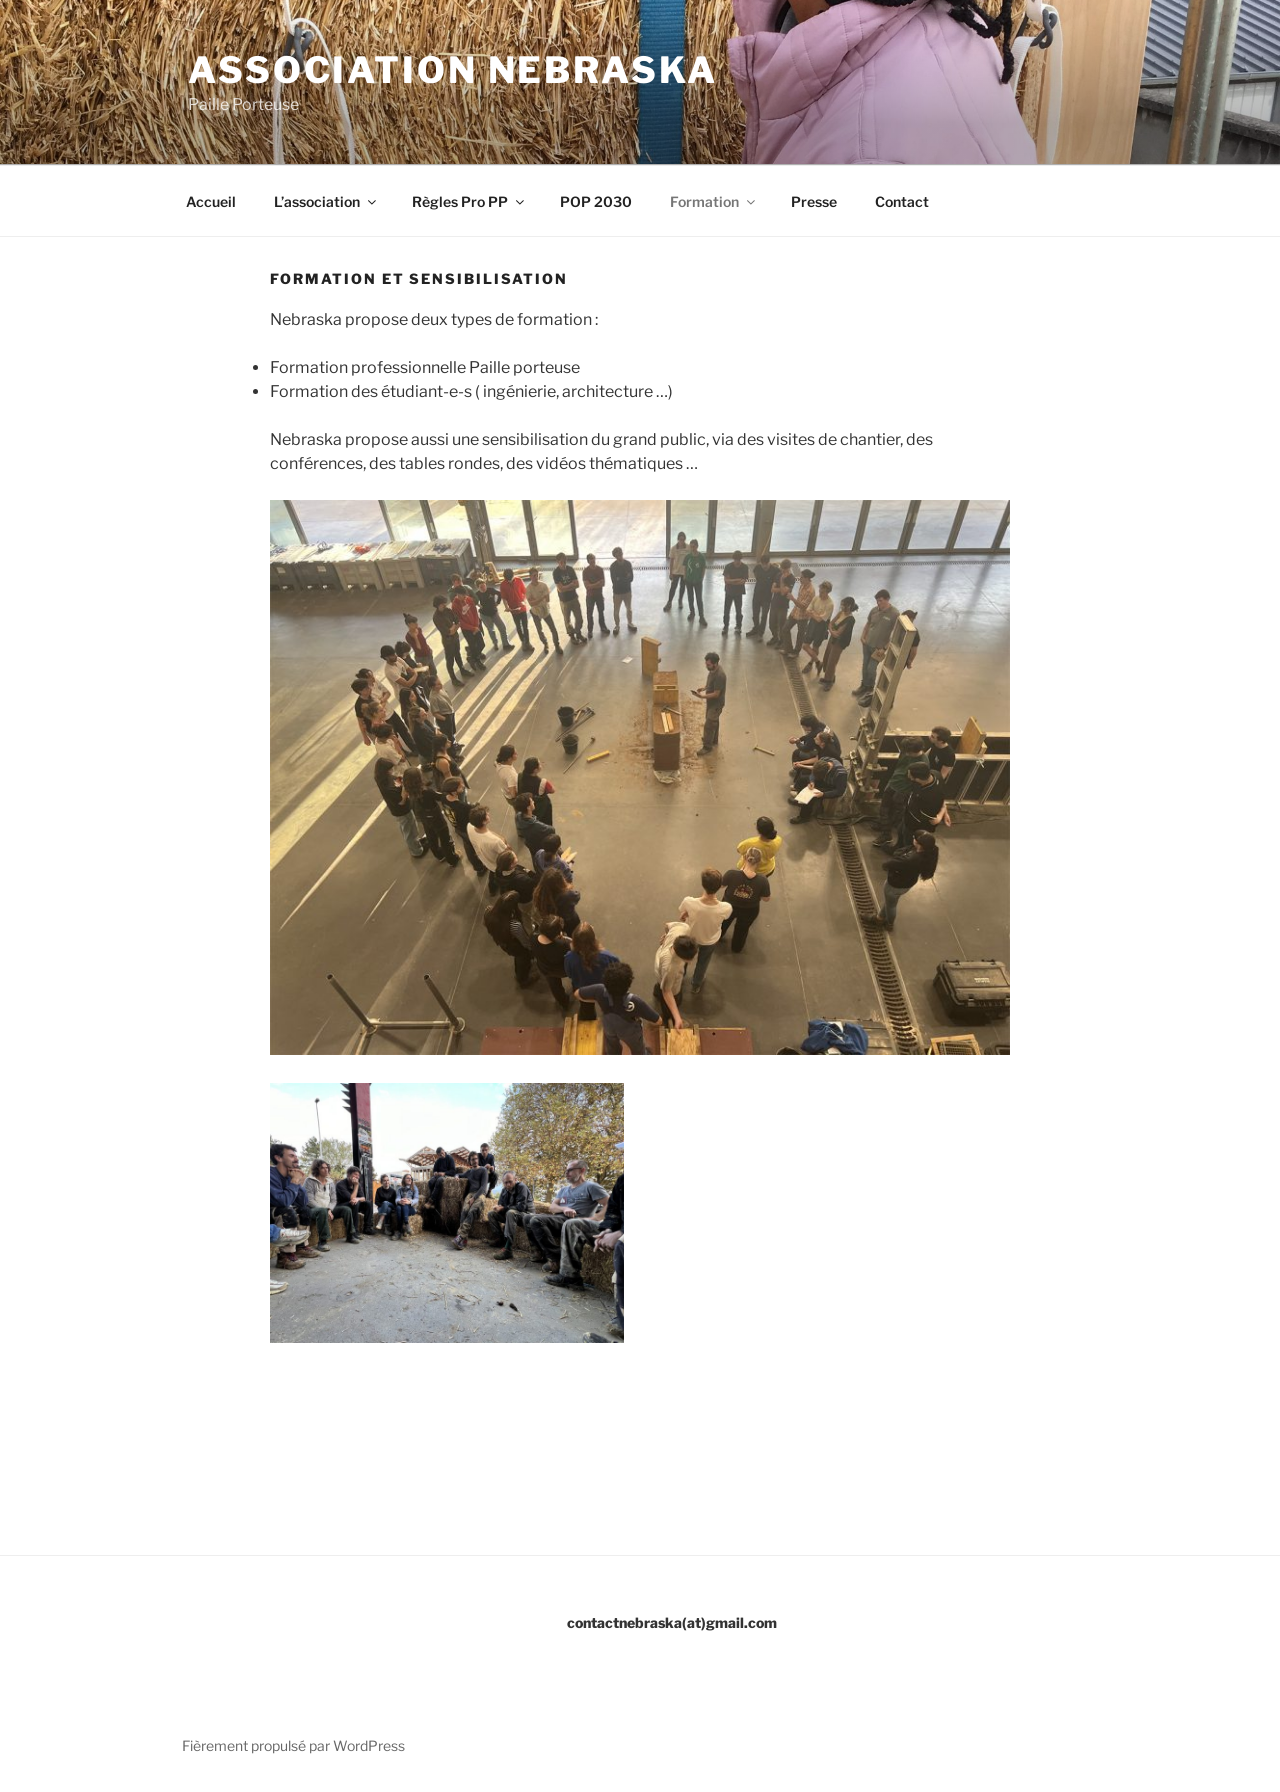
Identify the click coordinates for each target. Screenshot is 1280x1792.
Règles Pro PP (469, 201)
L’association (326, 201)
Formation (714, 201)
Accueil (211, 201)
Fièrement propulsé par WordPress (293, 1745)
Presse (814, 201)
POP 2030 (596, 201)
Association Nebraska (453, 70)
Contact (902, 201)
